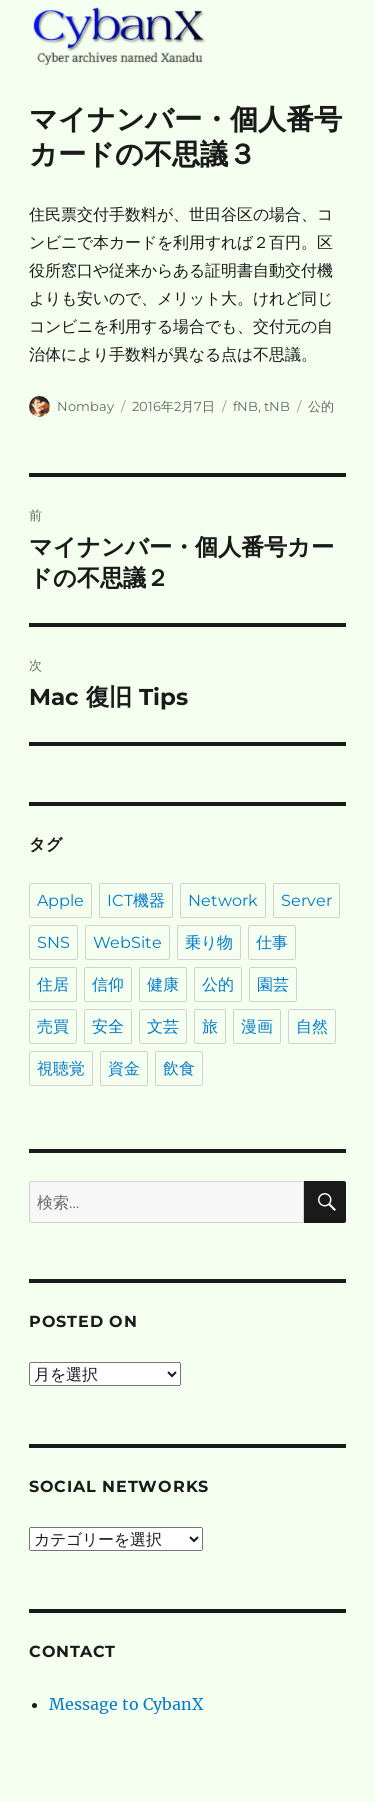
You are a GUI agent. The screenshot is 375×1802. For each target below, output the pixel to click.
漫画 (257, 1026)
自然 (312, 1026)
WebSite (127, 942)
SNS (53, 942)
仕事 (272, 942)
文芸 (163, 1026)
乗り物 (209, 942)
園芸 (273, 984)
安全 (108, 1026)
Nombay (85, 406)
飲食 (179, 1068)
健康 (163, 984)
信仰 (108, 984)
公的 (321, 406)
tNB (277, 406)
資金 (124, 1068)
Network (223, 900)
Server (306, 900)
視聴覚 (61, 1068)
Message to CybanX (126, 1704)
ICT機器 (136, 900)
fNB (245, 406)
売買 (53, 1026)
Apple (60, 900)
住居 (53, 984)
